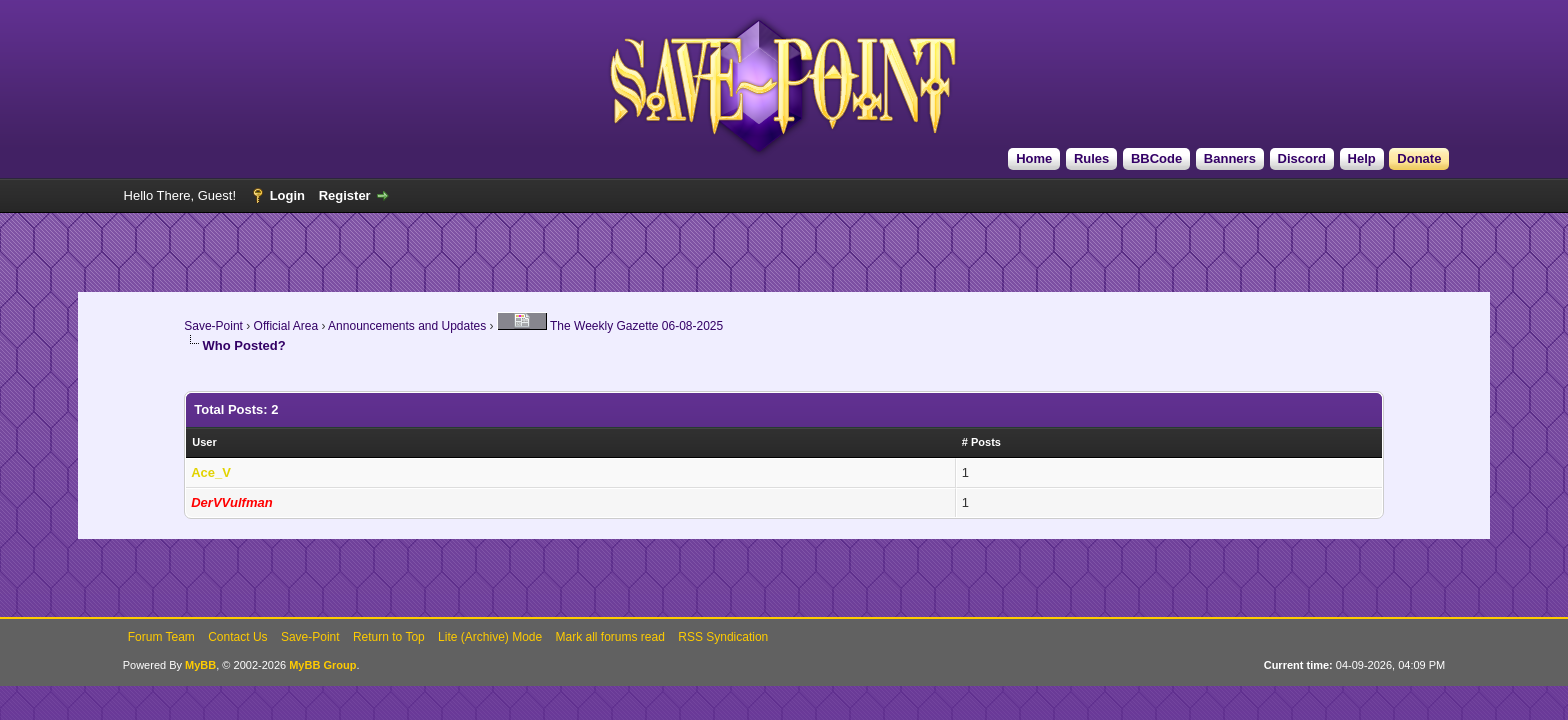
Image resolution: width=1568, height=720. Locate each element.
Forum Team (161, 637)
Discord (1302, 158)
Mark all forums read (610, 637)
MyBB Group (322, 665)
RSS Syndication (723, 637)
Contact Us (237, 637)
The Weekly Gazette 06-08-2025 (610, 326)
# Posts (981, 442)
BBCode (1156, 158)
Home (1034, 158)
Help (1362, 158)
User (204, 442)
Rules (1091, 158)
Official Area (286, 326)
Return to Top (389, 637)
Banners (1230, 158)
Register (345, 195)
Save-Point (213, 326)
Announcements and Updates (407, 326)
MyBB (200, 665)
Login (287, 195)
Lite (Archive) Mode (490, 637)
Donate (1419, 158)
